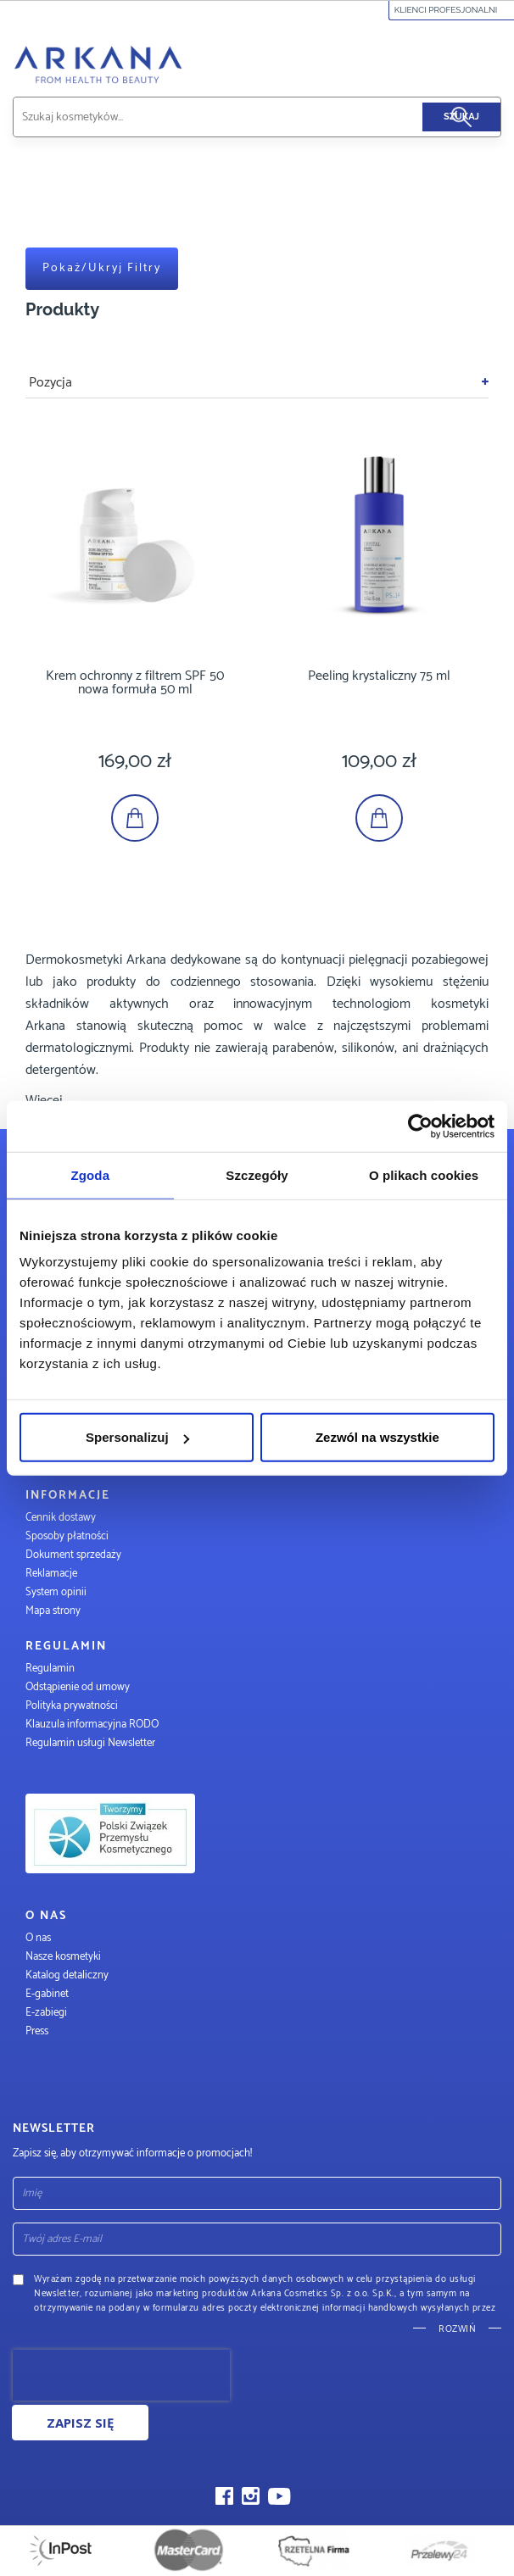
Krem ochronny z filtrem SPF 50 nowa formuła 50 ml (135, 683)
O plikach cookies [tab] (423, 1174)
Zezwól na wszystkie (377, 1437)
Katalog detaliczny (67, 1975)
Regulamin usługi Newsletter (90, 1743)
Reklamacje (51, 1574)
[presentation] (121, 2375)
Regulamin (50, 1668)
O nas (38, 1938)
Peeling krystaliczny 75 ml (379, 676)
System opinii (56, 1592)
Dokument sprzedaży (73, 1555)
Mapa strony (53, 1611)
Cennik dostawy (60, 1518)
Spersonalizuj (137, 1437)
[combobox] (237, 116)
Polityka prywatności (71, 1706)
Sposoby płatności (67, 1536)
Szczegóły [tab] (257, 1174)
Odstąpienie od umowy (77, 1687)
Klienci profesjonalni (451, 9)
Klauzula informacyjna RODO (92, 1724)
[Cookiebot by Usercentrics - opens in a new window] (420, 1125)
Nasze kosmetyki (63, 1957)
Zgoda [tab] (90, 1174)
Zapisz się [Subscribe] (80, 2422)
